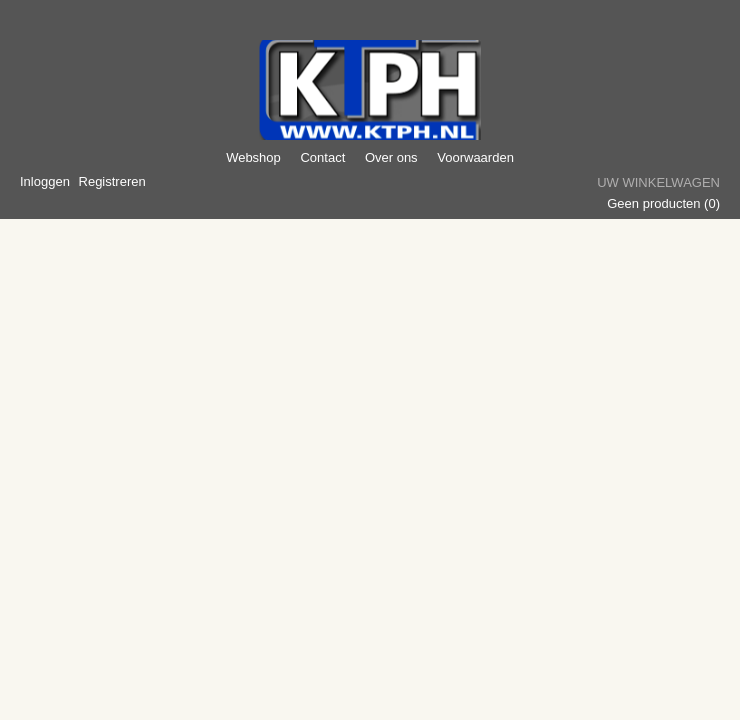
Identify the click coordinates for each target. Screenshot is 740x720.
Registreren (112, 181)
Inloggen (45, 181)
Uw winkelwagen (658, 182)
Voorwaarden (475, 157)
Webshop (253, 157)
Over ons (391, 157)
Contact (322, 157)
